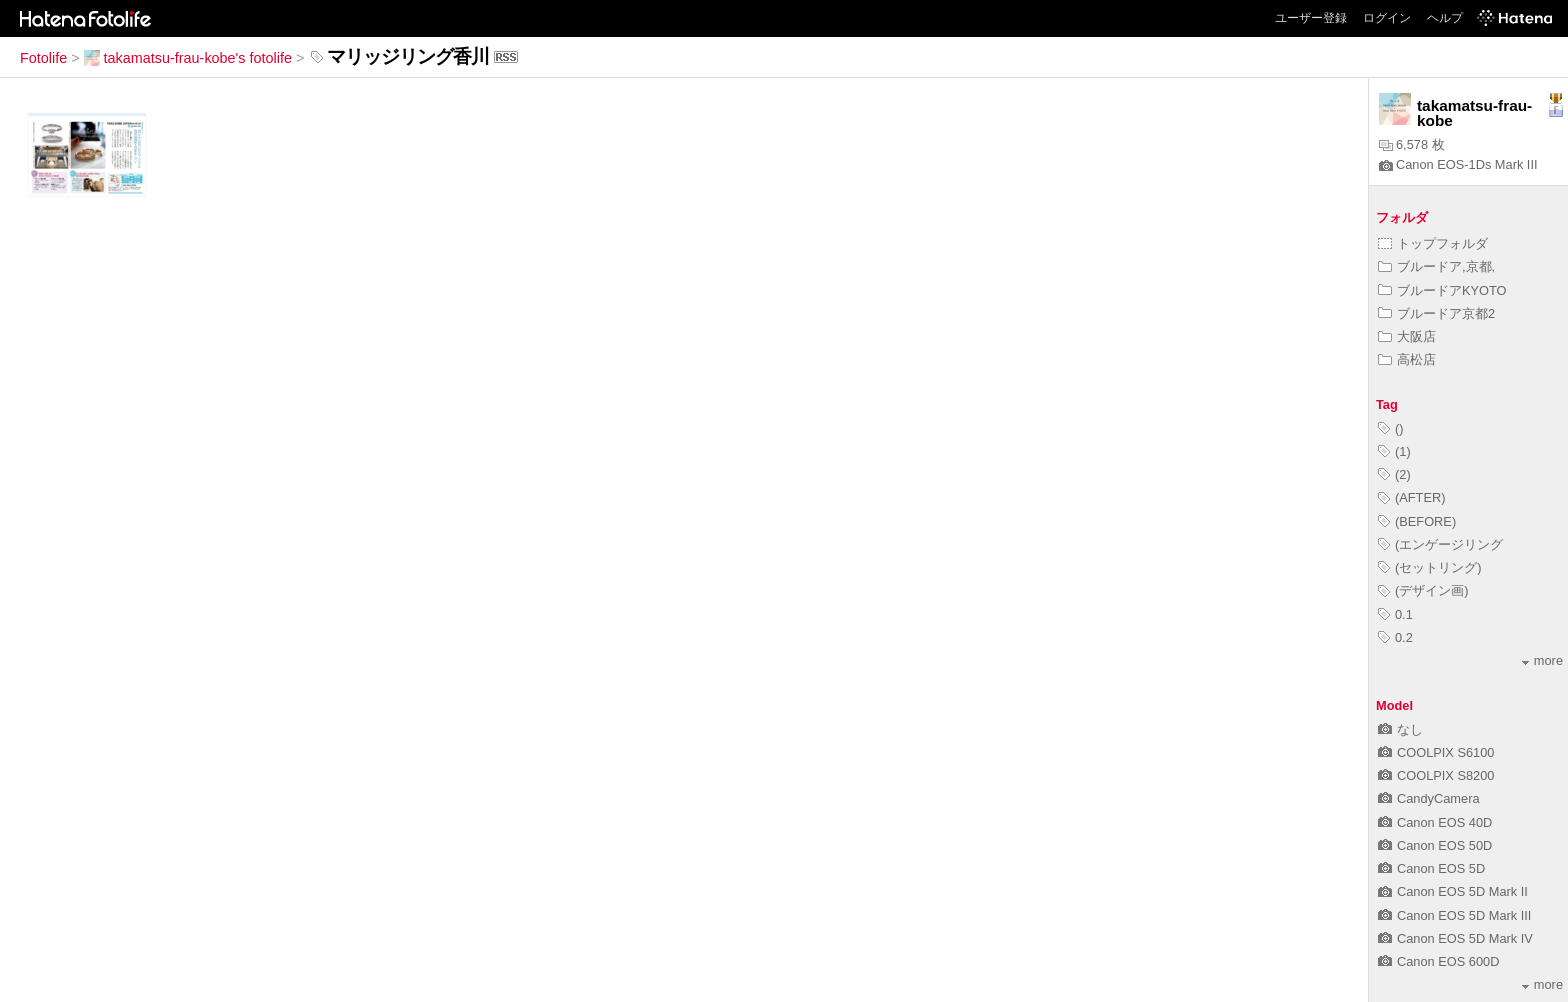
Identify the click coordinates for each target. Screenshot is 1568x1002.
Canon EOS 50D (1435, 845)
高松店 (1407, 359)
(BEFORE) (1417, 521)
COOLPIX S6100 (1436, 752)
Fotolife (43, 58)
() (1391, 428)
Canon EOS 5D (1431, 868)
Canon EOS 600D (1438, 961)
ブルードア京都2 (1436, 313)
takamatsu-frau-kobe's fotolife (188, 58)
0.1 (1395, 614)
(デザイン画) (1423, 590)
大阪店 (1407, 336)
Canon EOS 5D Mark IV (1455, 938)
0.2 (1395, 637)
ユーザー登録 (1311, 18)
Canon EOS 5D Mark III (1454, 915)
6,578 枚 (1412, 144)
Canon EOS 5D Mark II (1453, 891)
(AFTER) (1411, 497)
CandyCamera (1429, 798)
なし (1400, 729)
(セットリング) (1430, 567)
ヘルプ (1445, 18)
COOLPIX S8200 (1436, 775)
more (1542, 660)
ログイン (1387, 18)
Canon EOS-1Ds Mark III (1458, 164)
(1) (1394, 451)
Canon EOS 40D (1435, 822)
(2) (1394, 474)
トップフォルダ (1433, 243)
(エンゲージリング (1440, 544)
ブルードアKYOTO (1442, 290)
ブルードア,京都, (1436, 266)
